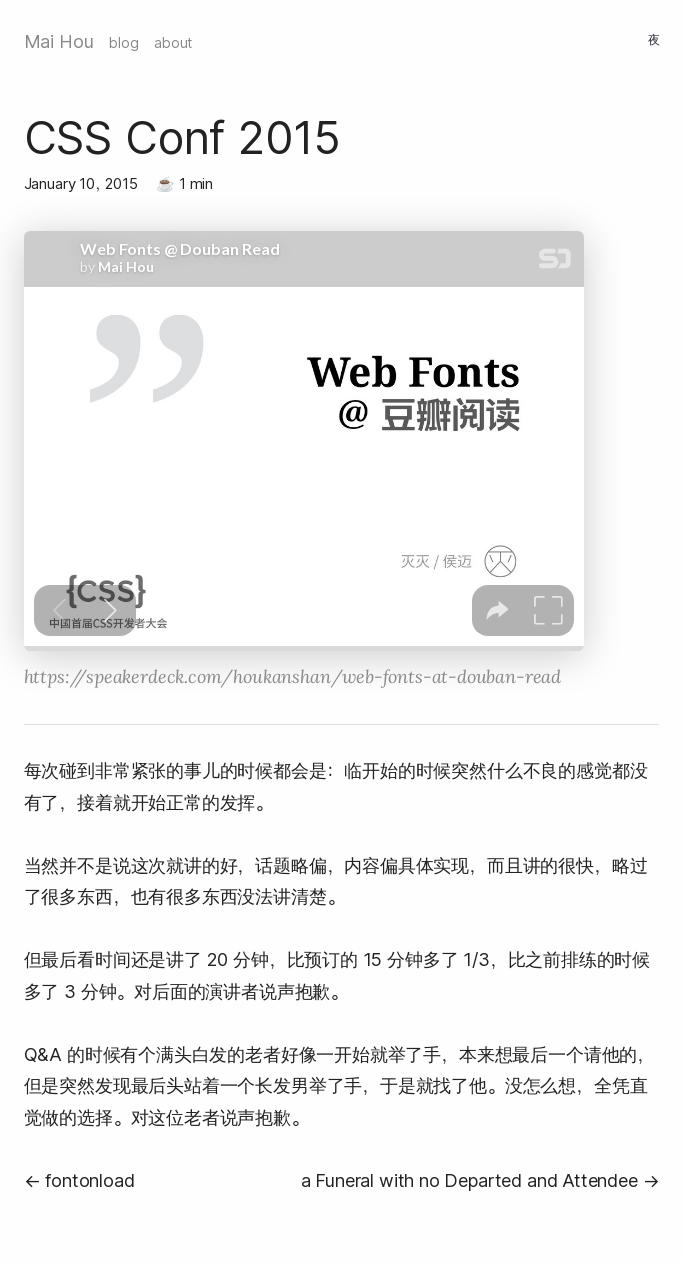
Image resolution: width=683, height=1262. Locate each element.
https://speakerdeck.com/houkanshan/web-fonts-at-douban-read (292, 676)
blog (123, 43)
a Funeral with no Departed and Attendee (469, 1180)
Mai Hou (59, 41)
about (173, 43)
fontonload (89, 1180)
